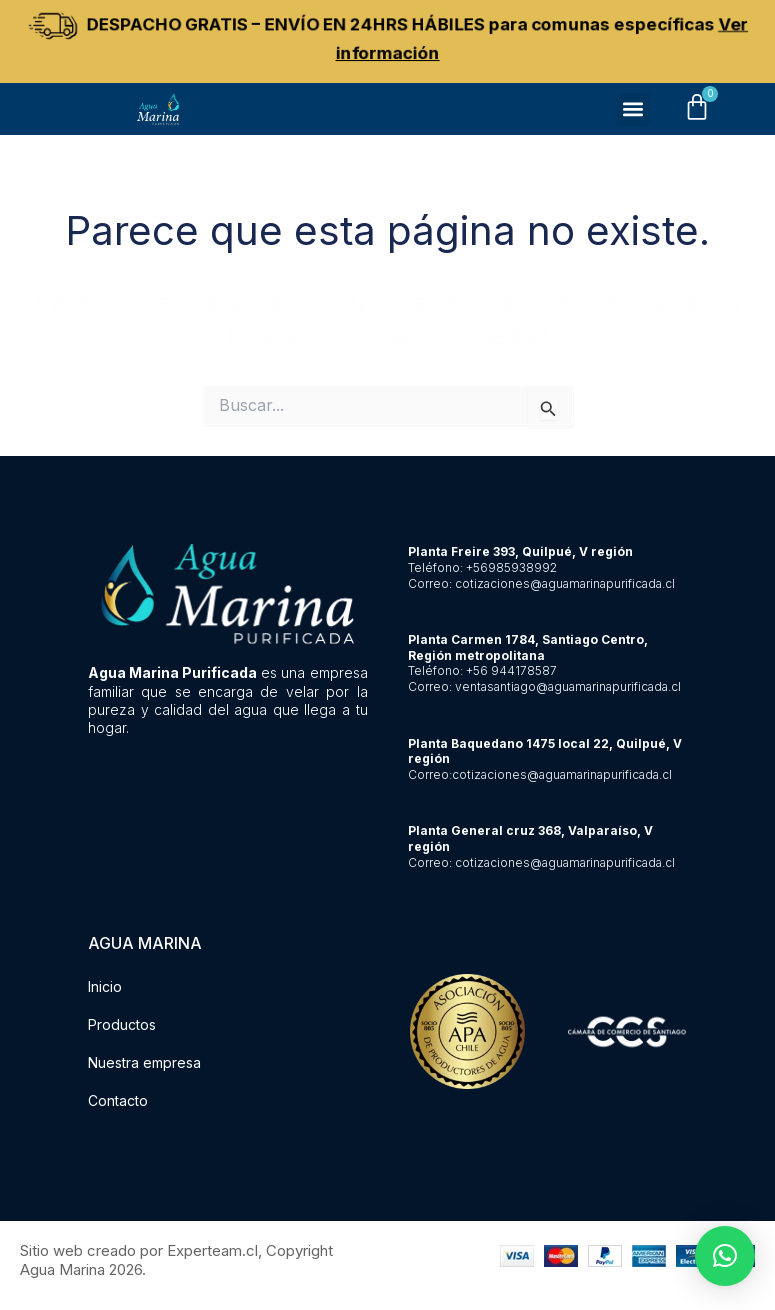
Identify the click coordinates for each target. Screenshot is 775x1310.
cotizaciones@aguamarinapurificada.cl (565, 583)
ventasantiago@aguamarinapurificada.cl (568, 686)
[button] (633, 111)
